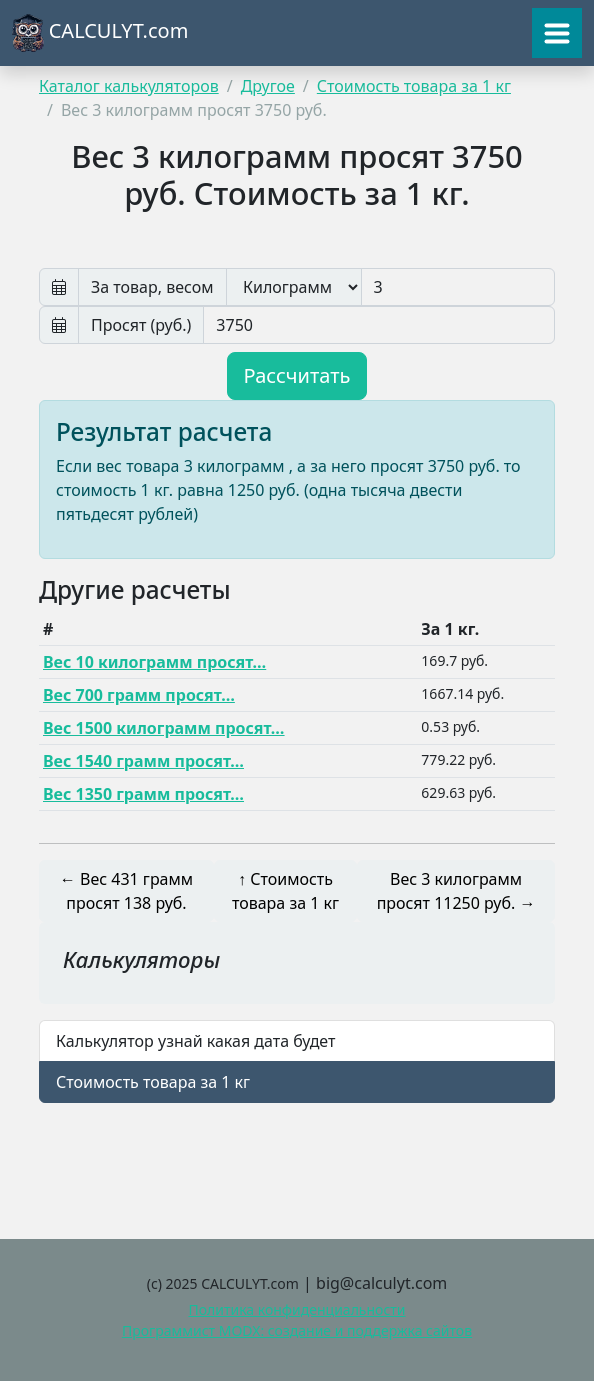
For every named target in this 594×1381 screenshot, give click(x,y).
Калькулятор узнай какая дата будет (195, 1041)
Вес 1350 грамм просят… (143, 794)
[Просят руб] (379, 325)
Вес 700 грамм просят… (139, 695)
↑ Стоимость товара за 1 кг (285, 891)
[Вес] (458, 287)
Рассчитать (297, 375)
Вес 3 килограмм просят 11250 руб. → (456, 891)
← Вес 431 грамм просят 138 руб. (126, 891)
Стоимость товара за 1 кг (414, 86)
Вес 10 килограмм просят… (154, 662)
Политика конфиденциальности (296, 1309)
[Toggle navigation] (557, 33)
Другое (268, 86)
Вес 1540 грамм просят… (143, 761)
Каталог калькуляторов (129, 86)
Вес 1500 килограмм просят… (164, 728)
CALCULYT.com (100, 33)
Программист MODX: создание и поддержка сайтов (297, 1330)
